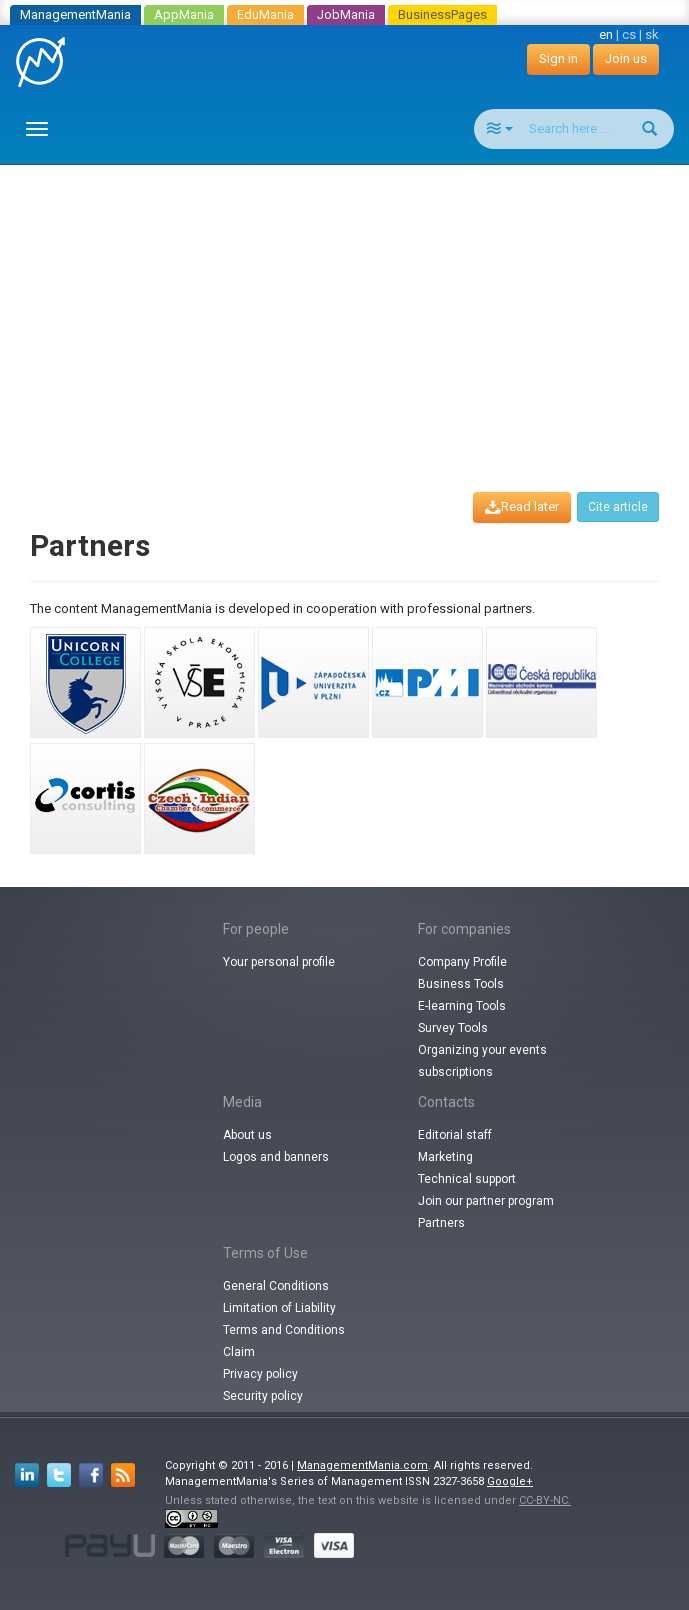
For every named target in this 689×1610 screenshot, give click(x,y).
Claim (239, 1352)
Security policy (263, 1396)
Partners (441, 1223)
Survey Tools (453, 1028)
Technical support (467, 1179)
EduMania (265, 14)
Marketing (445, 1157)
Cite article (618, 507)
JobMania (346, 14)
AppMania (184, 14)
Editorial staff (455, 1135)
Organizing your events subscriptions (482, 1061)
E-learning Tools (462, 1006)
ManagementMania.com (362, 1465)
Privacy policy (260, 1374)
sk (652, 34)
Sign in (558, 58)
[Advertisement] (352, 310)
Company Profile (462, 962)
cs (629, 34)
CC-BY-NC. (545, 1500)
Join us (626, 58)
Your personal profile (279, 962)
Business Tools (461, 984)
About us (247, 1135)
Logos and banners (276, 1157)
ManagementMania (75, 14)
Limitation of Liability (279, 1308)
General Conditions (276, 1286)
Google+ (510, 1481)
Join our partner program (486, 1201)
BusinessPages (442, 14)
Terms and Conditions (284, 1330)
